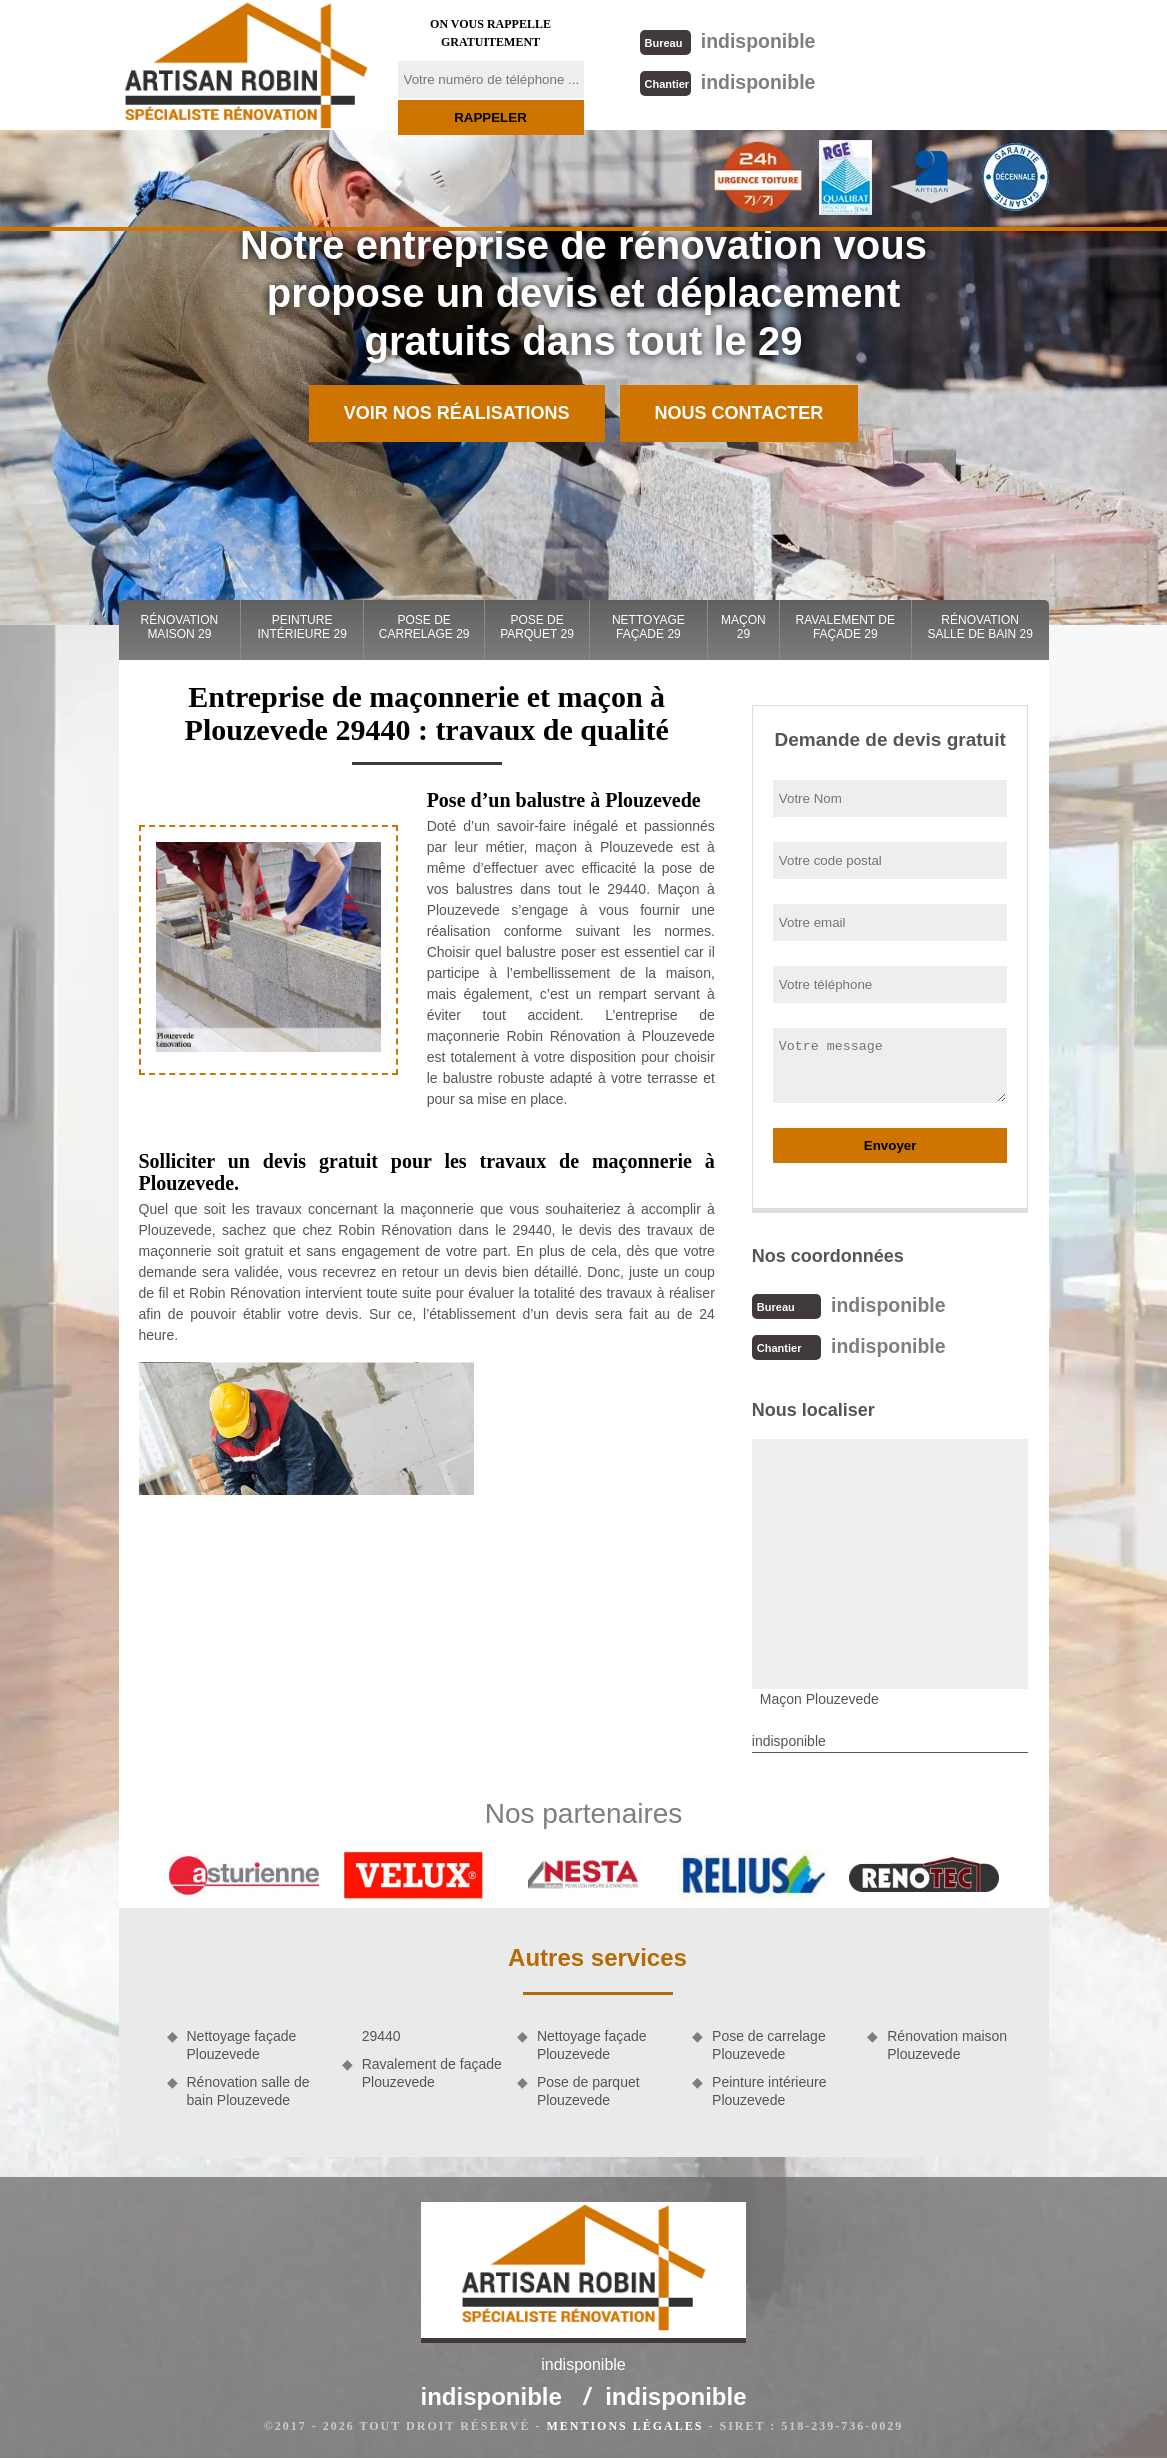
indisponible (726, 40)
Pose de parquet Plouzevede (588, 2089)
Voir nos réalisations (457, 413)
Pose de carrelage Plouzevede (769, 2043)
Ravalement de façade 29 (845, 627)
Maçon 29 (743, 627)
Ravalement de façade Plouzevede (432, 2071)
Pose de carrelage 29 (424, 627)
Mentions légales (624, 2424)
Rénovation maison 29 (180, 627)
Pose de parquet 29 (537, 627)
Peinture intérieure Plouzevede (769, 2089)
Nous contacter (739, 413)
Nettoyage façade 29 (648, 627)
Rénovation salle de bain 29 (979, 627)
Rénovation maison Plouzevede (947, 2043)
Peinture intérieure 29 (301, 627)
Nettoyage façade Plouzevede (242, 2043)
